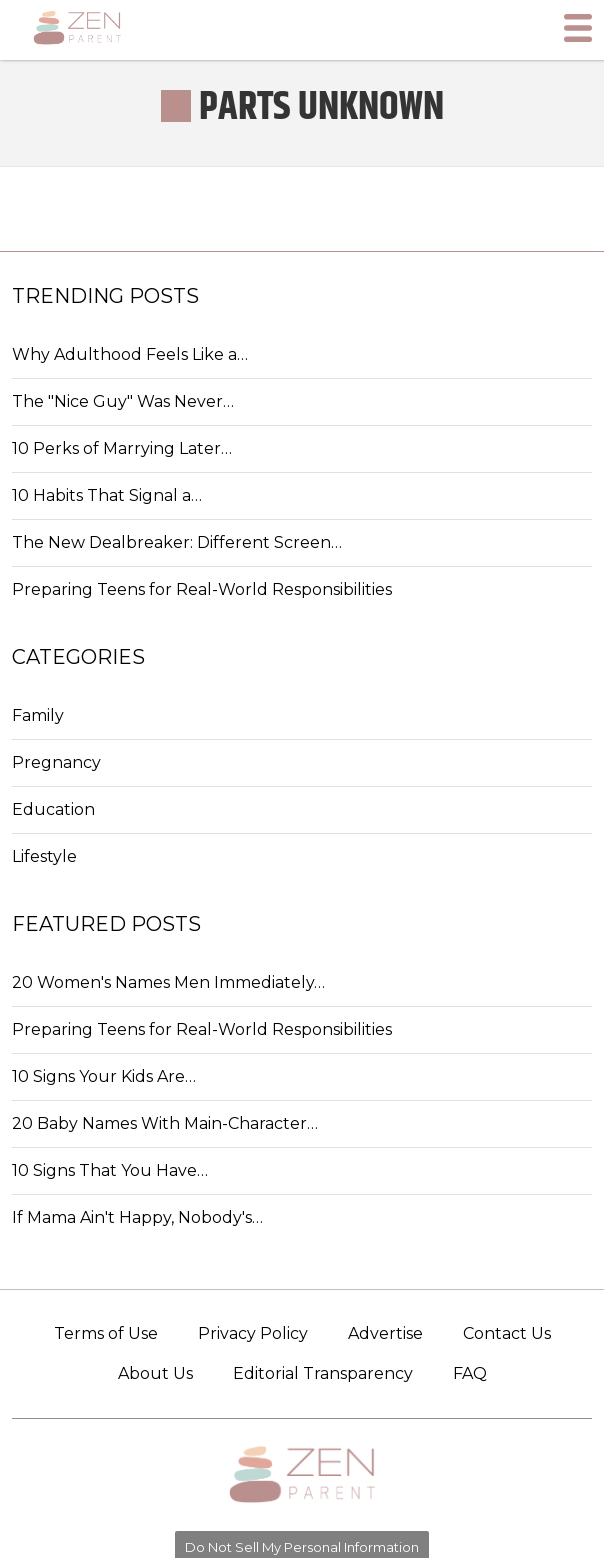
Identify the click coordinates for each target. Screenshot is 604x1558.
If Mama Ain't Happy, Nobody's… (137, 1217)
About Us (155, 1373)
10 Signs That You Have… (110, 1170)
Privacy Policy (253, 1333)
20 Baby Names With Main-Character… (165, 1123)
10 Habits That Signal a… (107, 495)
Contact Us (507, 1333)
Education (53, 809)
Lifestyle (44, 856)
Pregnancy (56, 762)
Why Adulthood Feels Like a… (130, 354)
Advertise (385, 1333)
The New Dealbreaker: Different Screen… (177, 542)
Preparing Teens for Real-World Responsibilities (202, 589)
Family (38, 715)
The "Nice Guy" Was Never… (123, 401)
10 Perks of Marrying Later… (122, 448)
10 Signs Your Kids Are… (104, 1076)
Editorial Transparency (323, 1373)
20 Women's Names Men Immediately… (168, 982)
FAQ (470, 1373)
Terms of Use (106, 1333)
